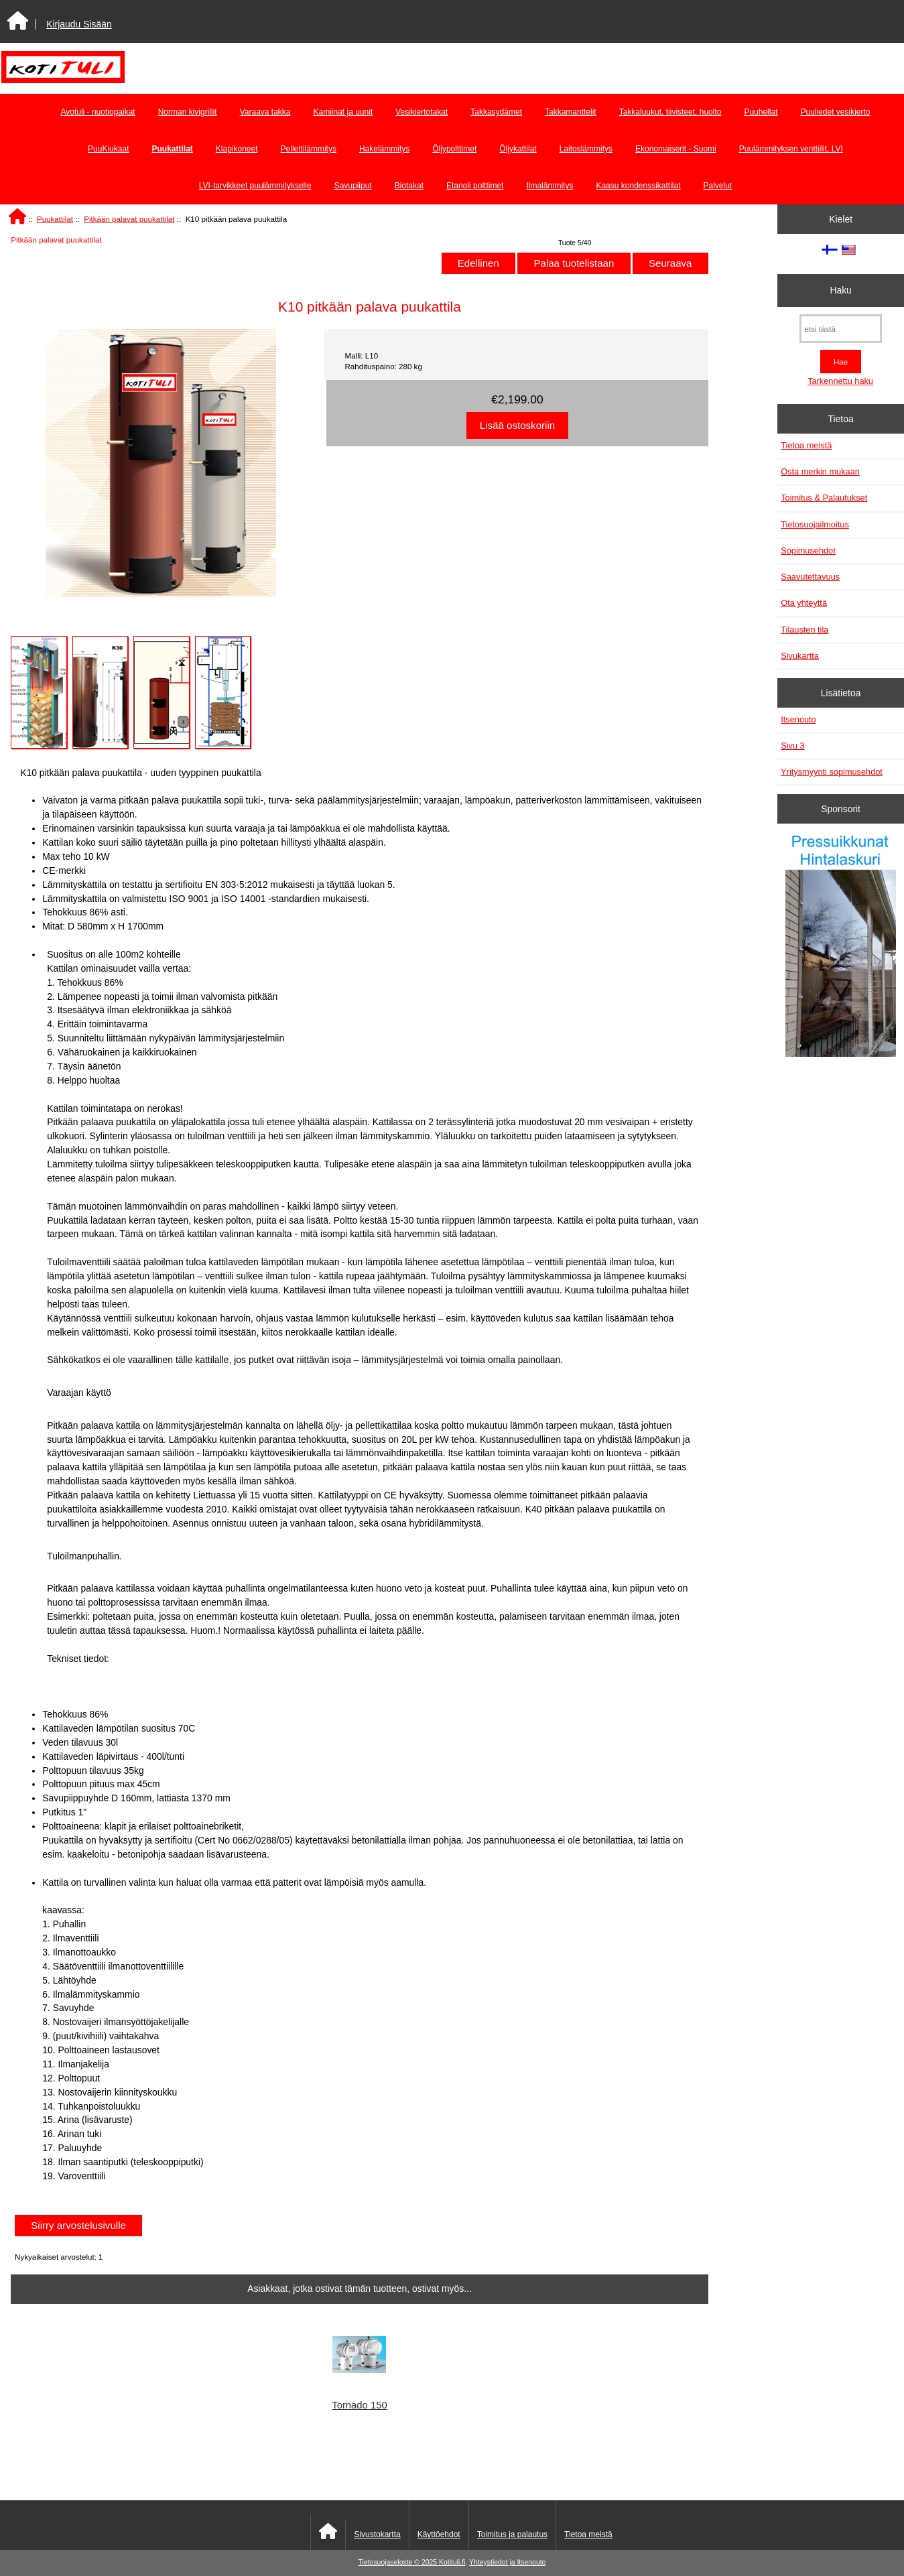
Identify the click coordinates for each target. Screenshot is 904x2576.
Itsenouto (798, 719)
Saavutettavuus (810, 577)
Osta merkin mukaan (820, 471)
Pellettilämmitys (308, 148)
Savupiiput (353, 185)
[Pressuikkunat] (841, 947)
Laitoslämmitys (586, 148)
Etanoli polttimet (474, 185)
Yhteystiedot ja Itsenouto (507, 2562)
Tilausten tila (804, 630)
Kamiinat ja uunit (343, 112)
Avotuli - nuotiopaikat (97, 112)
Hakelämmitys (384, 148)
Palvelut (718, 185)
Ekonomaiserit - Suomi (675, 148)
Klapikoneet (237, 148)
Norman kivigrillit (187, 112)
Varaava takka (265, 112)
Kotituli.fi (452, 2562)
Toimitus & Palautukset (824, 498)
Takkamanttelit (570, 112)
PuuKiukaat (108, 148)
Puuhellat (760, 112)
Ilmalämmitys (549, 185)
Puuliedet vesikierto (835, 112)
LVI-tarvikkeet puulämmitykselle (255, 185)
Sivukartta (800, 656)
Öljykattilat (517, 148)
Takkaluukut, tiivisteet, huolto (670, 112)
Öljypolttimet (454, 148)
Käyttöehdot (438, 2534)
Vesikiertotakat (421, 112)
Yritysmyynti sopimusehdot (832, 772)
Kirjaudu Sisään (78, 24)
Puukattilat (55, 218)
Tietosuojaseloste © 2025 (399, 2562)
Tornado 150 (359, 2405)
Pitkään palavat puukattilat (129, 218)
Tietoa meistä (806, 445)
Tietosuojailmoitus (815, 524)
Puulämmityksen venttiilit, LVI (791, 148)
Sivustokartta (377, 2534)
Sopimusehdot (808, 550)
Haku (840, 290)
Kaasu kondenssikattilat (638, 185)
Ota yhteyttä (804, 603)
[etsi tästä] (840, 328)
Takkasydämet (496, 112)
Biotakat (409, 185)
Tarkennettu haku (840, 381)
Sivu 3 (792, 745)
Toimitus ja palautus (512, 2534)
